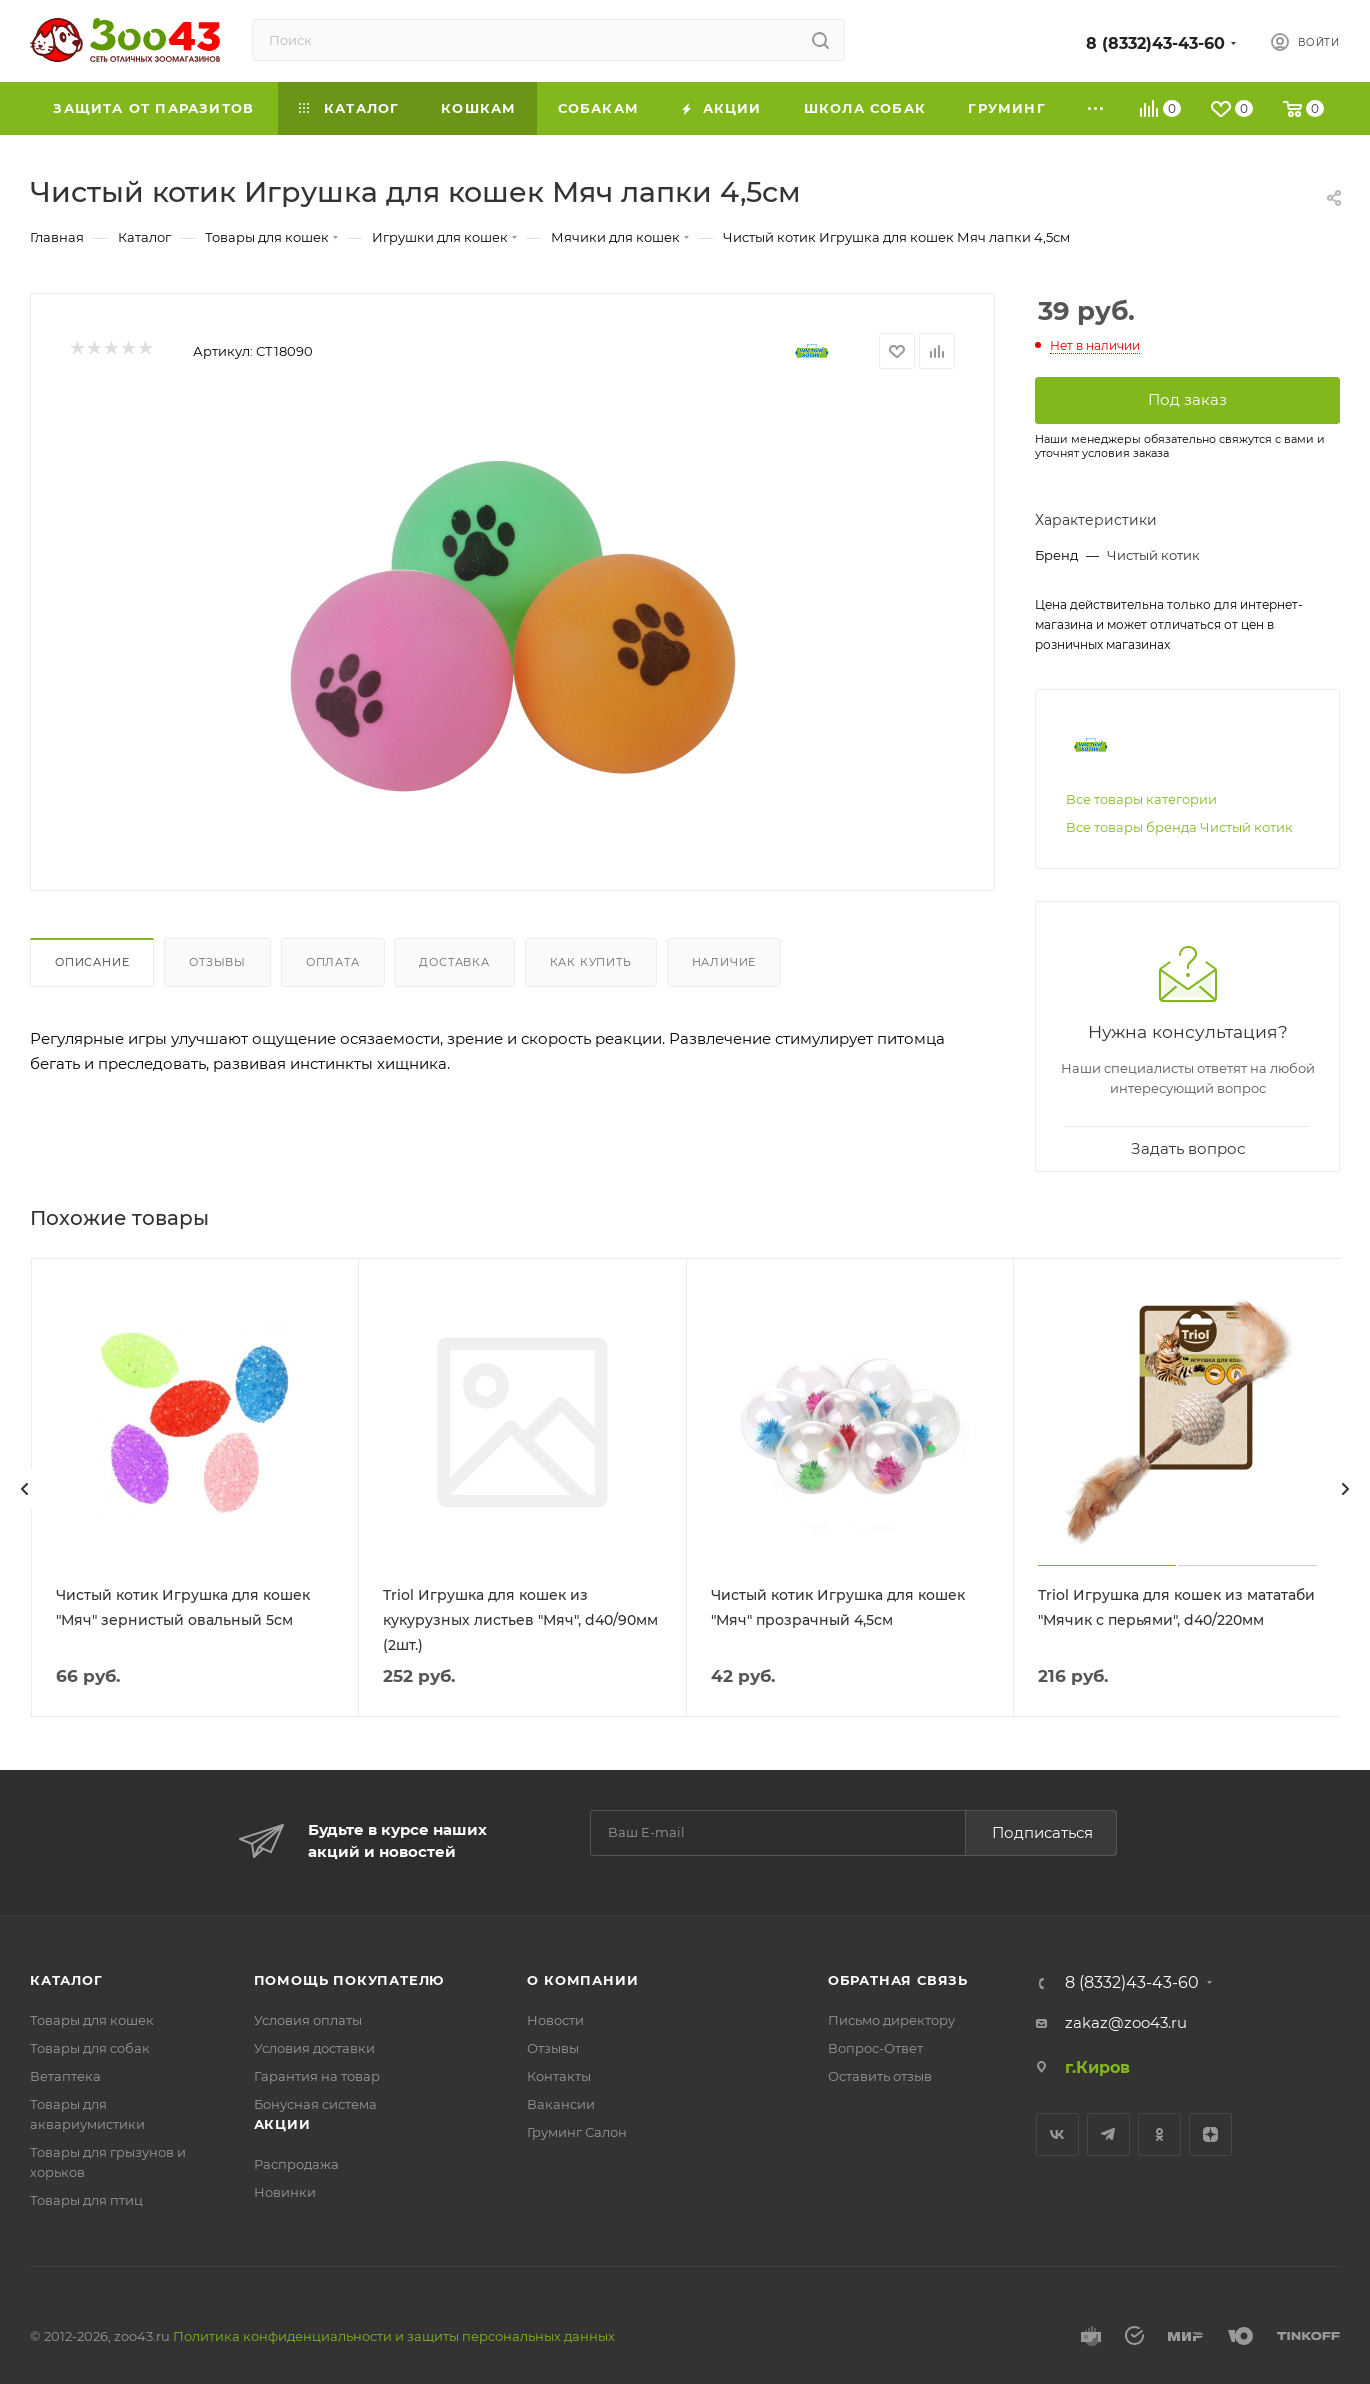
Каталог (66, 1980)
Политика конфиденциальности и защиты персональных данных (394, 2336)
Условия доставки (314, 2048)
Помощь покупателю (349, 1980)
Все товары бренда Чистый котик (1179, 827)
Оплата (333, 962)
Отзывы (217, 962)
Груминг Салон (577, 2132)
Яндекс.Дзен (1210, 2134)
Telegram (1108, 2134)
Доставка (454, 962)
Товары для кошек (92, 2020)
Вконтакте (1057, 2134)
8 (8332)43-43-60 (1155, 43)
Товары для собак (90, 2048)
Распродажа (296, 2164)
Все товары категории (1141, 799)
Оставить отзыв (880, 2076)
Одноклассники (1159, 2134)
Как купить (591, 962)
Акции (282, 2124)
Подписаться (1042, 1832)
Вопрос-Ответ (875, 2048)
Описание (92, 962)
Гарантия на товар (317, 2076)
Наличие (724, 962)
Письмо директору (891, 2020)
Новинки (285, 2192)
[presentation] (25, 1489)
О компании (582, 1980)
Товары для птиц (86, 2200)
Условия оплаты (308, 2020)
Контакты (559, 2076)
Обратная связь (898, 1980)
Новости (555, 2020)
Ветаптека (65, 2076)
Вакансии (561, 2104)
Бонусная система (315, 2104)
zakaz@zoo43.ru (1126, 2022)
